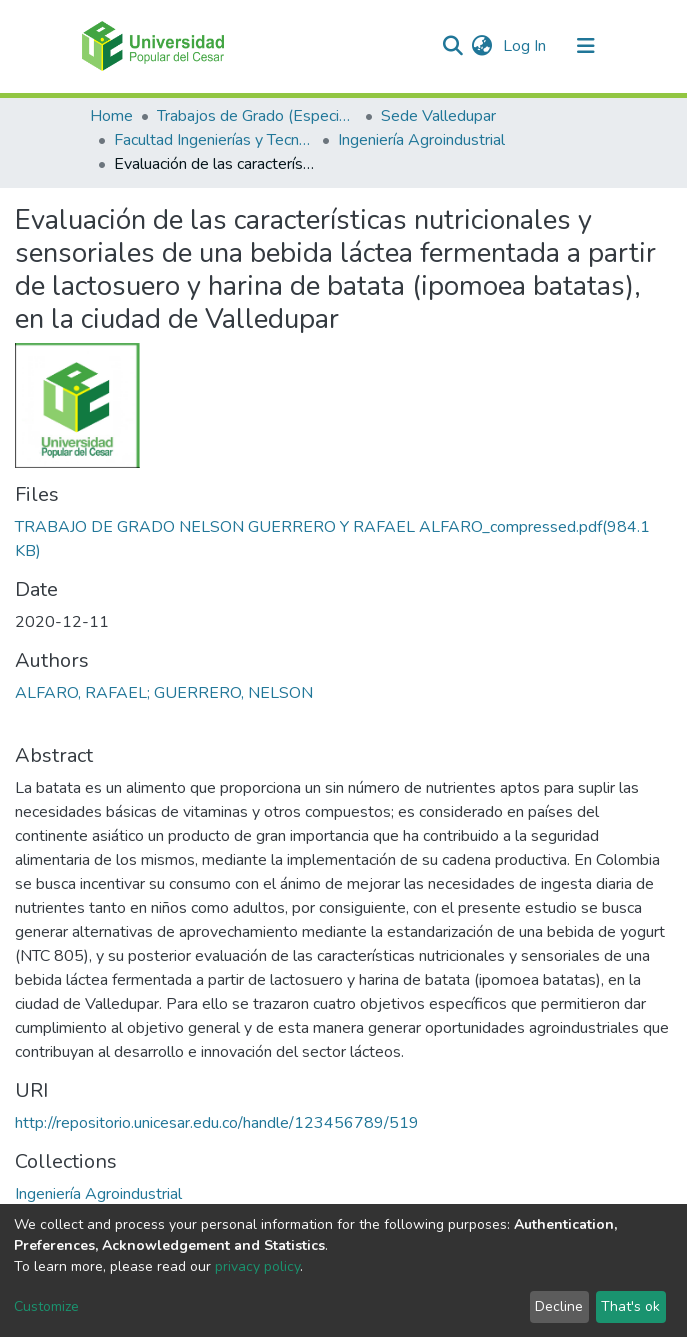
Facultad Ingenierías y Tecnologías (214, 140)
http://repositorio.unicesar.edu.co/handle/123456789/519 (217, 1123)
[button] (482, 46)
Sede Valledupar (438, 116)
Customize (46, 1306)
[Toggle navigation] (586, 46)
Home (111, 116)
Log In (526, 46)
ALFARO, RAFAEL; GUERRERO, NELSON (164, 693)
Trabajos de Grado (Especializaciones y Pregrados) (257, 116)
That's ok (630, 1306)
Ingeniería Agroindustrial (421, 140)
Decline (559, 1306)
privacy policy (257, 1266)
